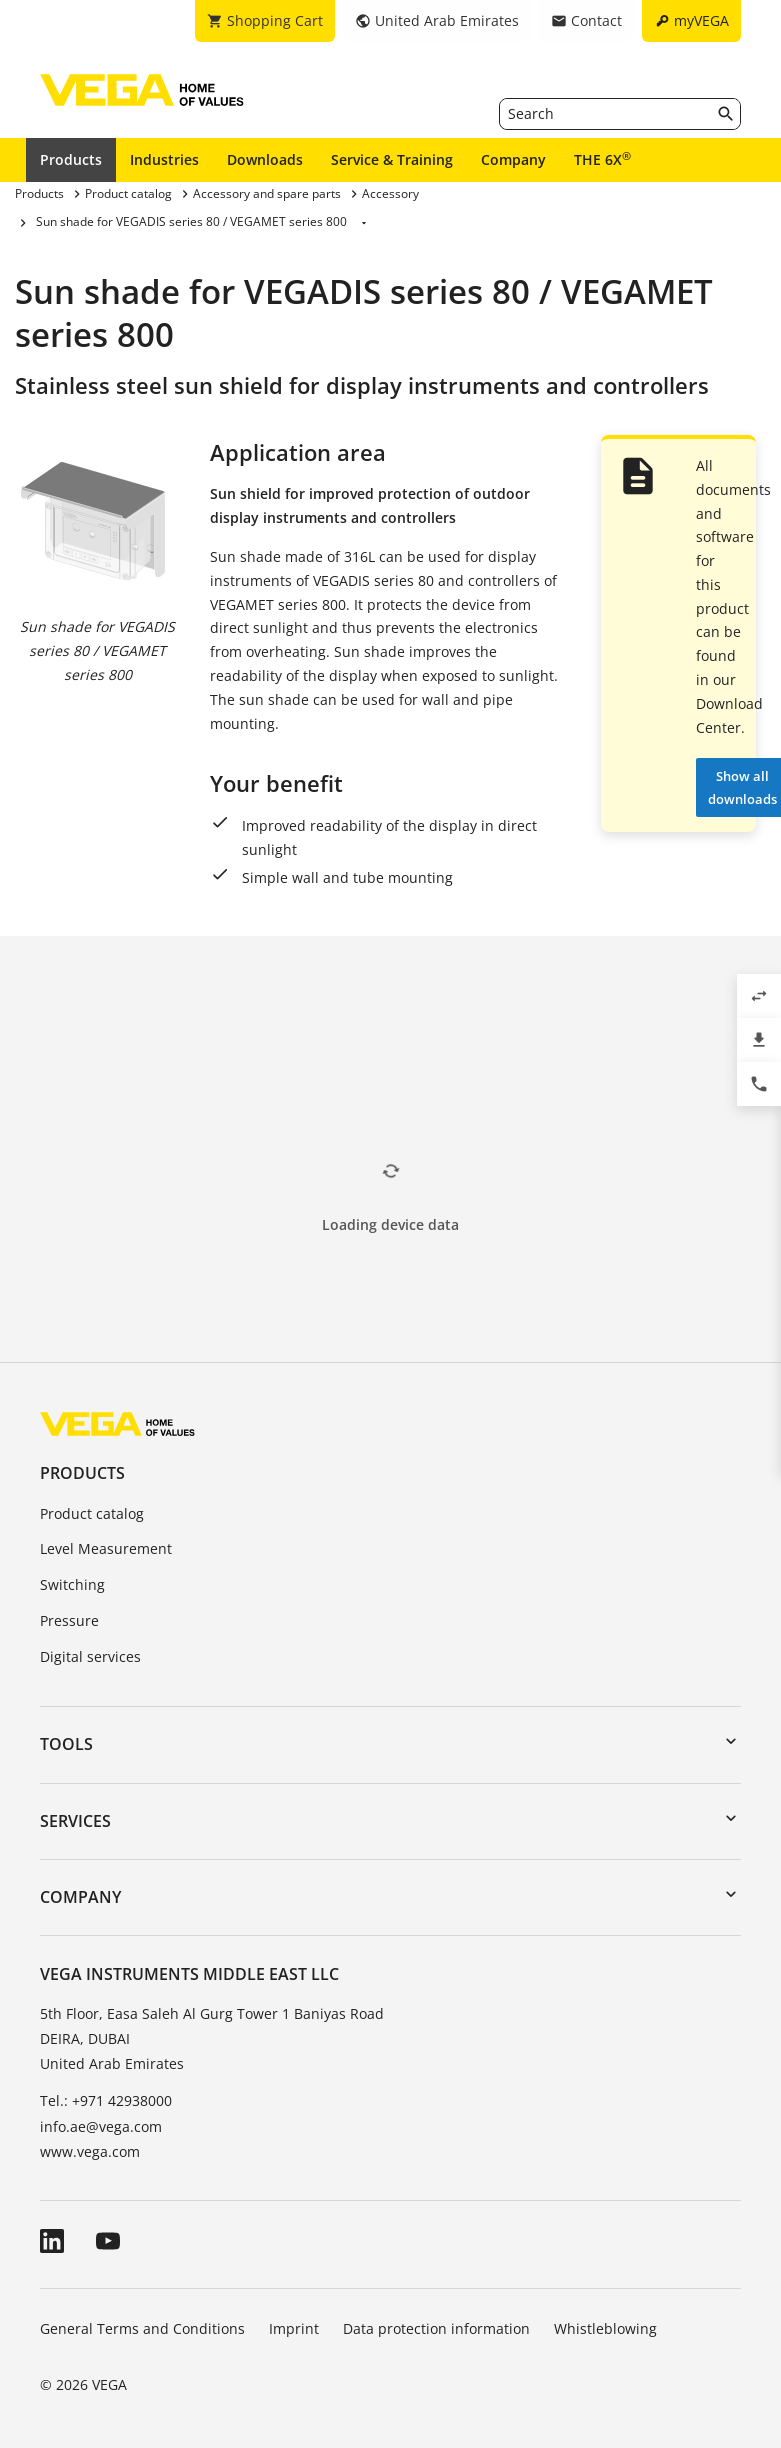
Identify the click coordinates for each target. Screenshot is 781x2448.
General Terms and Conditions (142, 2328)
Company (513, 159)
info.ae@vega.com (101, 2126)
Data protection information (436, 2328)
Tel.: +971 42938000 (106, 2100)
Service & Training (392, 159)
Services (75, 1821)
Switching (72, 1584)
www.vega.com (90, 2151)
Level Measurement (106, 1548)
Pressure (69, 1620)
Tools (66, 1744)
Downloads (265, 159)
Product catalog (92, 1513)
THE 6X (602, 159)
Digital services (90, 1656)
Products (71, 159)
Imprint (294, 2328)
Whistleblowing (605, 2328)
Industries (164, 159)
